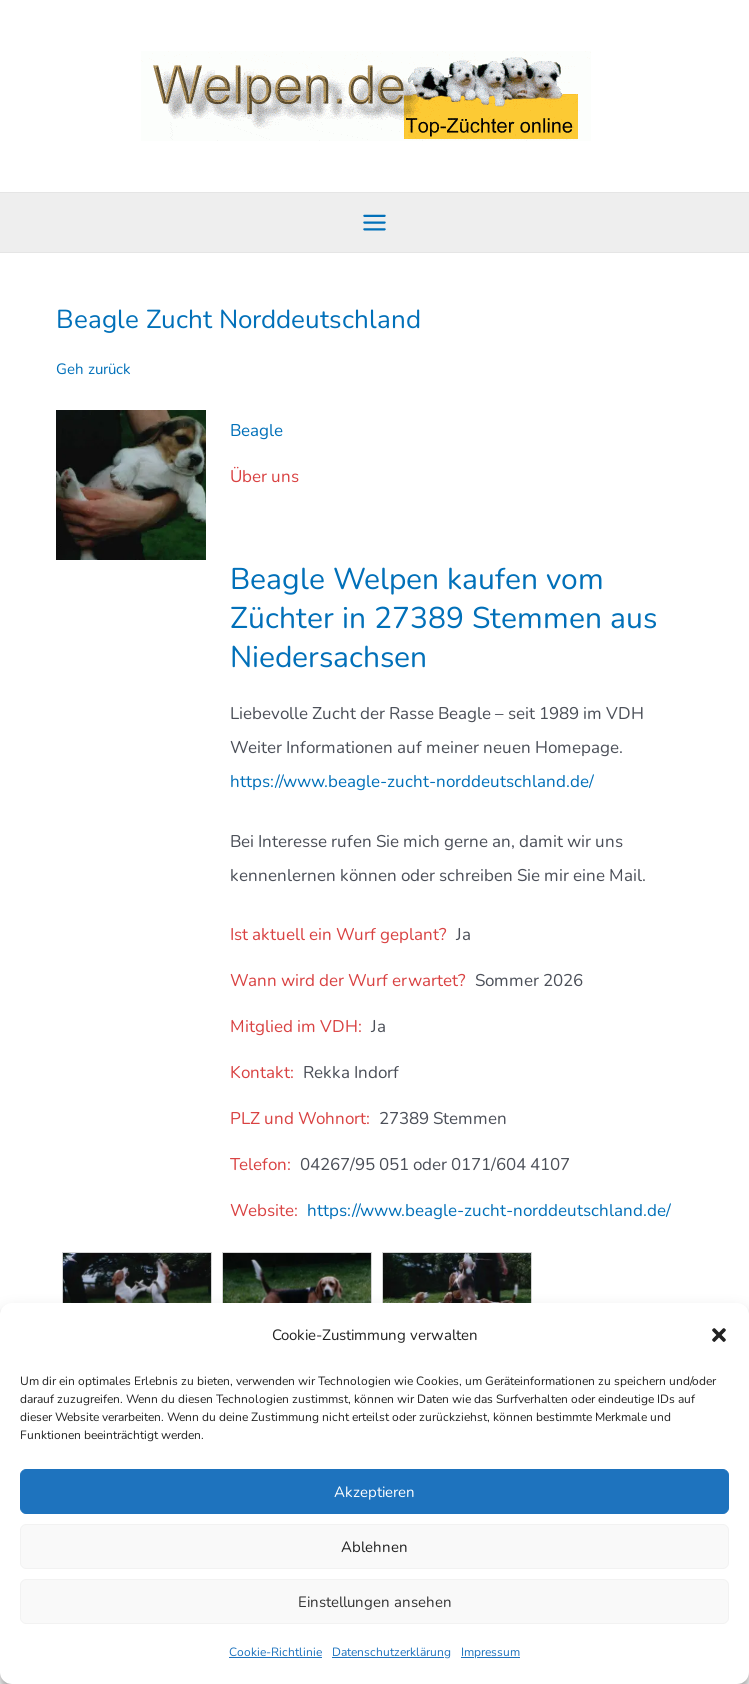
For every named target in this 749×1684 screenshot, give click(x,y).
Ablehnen (374, 1547)
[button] (719, 1335)
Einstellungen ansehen (375, 1602)
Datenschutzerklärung (391, 1652)
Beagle (256, 430)
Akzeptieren (374, 1492)
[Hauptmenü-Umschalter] (374, 222)
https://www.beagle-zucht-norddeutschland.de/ (412, 781)
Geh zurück (93, 369)
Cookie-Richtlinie (275, 1652)
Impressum (490, 1652)
